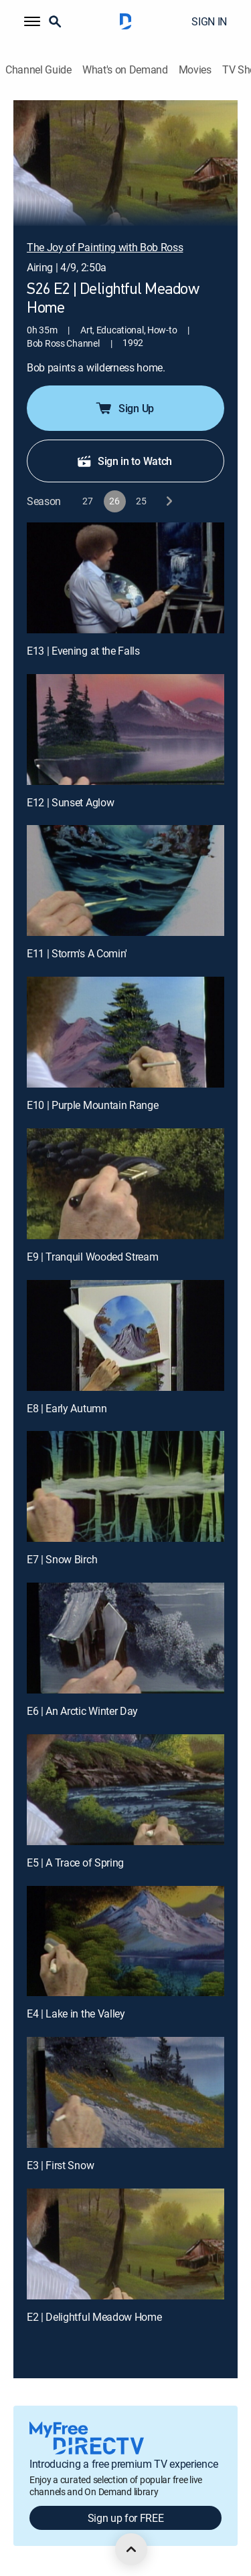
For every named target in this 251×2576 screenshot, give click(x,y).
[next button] (168, 501)
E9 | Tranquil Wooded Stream (92, 1256)
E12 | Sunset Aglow (70, 802)
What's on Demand (125, 70)
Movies (195, 70)
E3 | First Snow (60, 2165)
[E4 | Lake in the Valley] (125, 1941)
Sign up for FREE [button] (126, 2518)
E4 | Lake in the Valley (76, 2013)
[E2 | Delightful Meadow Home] (125, 2244)
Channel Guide (38, 70)
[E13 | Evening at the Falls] (125, 577)
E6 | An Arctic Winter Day (82, 1711)
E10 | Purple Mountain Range (92, 1105)
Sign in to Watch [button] (124, 461)
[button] (32, 21)
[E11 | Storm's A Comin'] (125, 880)
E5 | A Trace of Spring (75, 1862)
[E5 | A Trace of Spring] (125, 1789)
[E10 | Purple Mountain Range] (125, 1032)
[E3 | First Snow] (125, 2092)
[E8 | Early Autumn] (125, 1335)
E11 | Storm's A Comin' (77, 953)
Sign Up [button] (124, 408)
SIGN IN (209, 21)
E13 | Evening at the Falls (83, 650)
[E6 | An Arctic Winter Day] (125, 1638)
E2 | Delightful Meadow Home (94, 2316)
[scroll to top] (131, 2549)
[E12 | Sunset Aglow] (125, 729)
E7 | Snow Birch (62, 1559)
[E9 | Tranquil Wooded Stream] (125, 1183)
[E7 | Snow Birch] (125, 1486)
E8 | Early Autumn (67, 1408)
